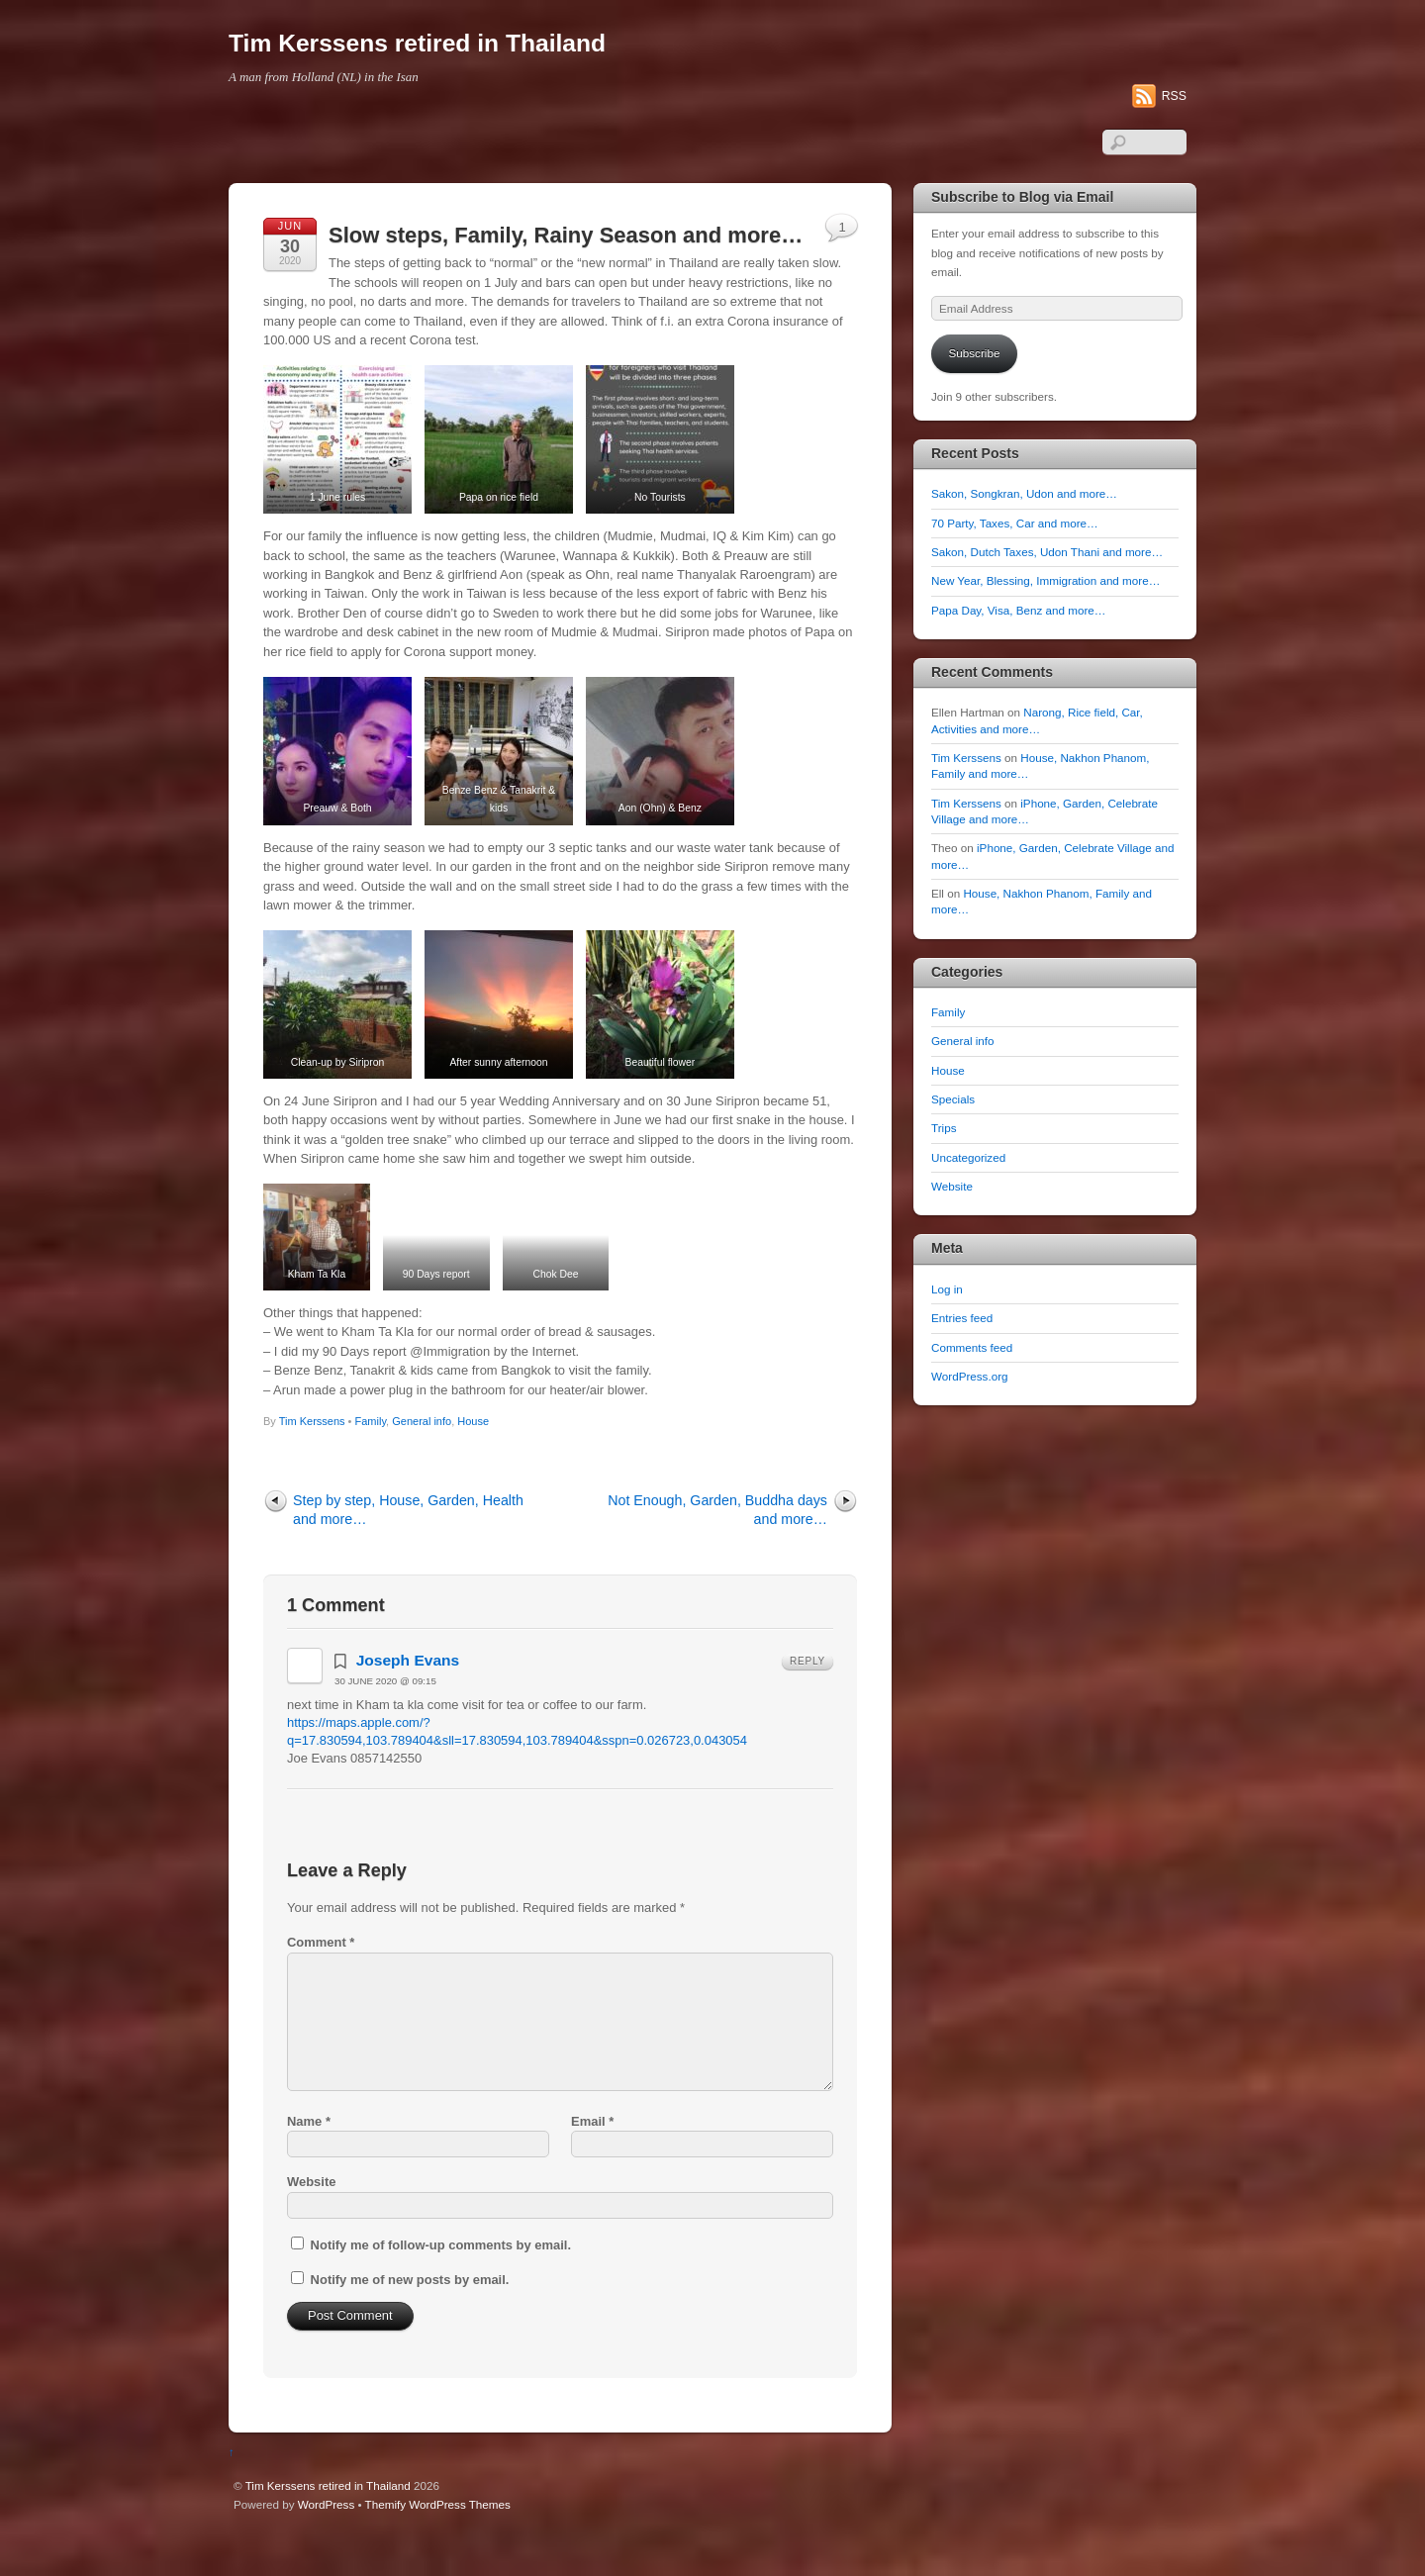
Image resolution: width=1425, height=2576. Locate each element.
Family (371, 1463)
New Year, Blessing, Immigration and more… (1045, 580)
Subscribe (974, 352)
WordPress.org (969, 1376)
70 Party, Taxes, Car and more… (1014, 523)
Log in (947, 1289)
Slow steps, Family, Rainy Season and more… (566, 235)
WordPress (326, 2545)
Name (309, 2162)
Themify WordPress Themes (438, 2545)
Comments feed (971, 1347)
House (473, 1463)
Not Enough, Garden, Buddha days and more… (717, 1551)
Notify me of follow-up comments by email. (441, 2287)
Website (311, 2224)
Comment (320, 1983)
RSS (1174, 96)
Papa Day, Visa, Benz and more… (1018, 610)
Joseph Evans (408, 1701)
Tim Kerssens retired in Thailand (328, 2527)
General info (421, 1463)
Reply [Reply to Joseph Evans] (807, 1702)
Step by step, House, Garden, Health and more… (408, 1551)
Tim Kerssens (312, 1463)
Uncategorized (968, 1157)
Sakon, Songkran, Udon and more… (1024, 493)
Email (592, 2162)
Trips (943, 1127)
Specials (953, 1099)
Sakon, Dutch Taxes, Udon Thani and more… (1047, 551)
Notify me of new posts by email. (410, 2321)
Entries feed (962, 1317)
